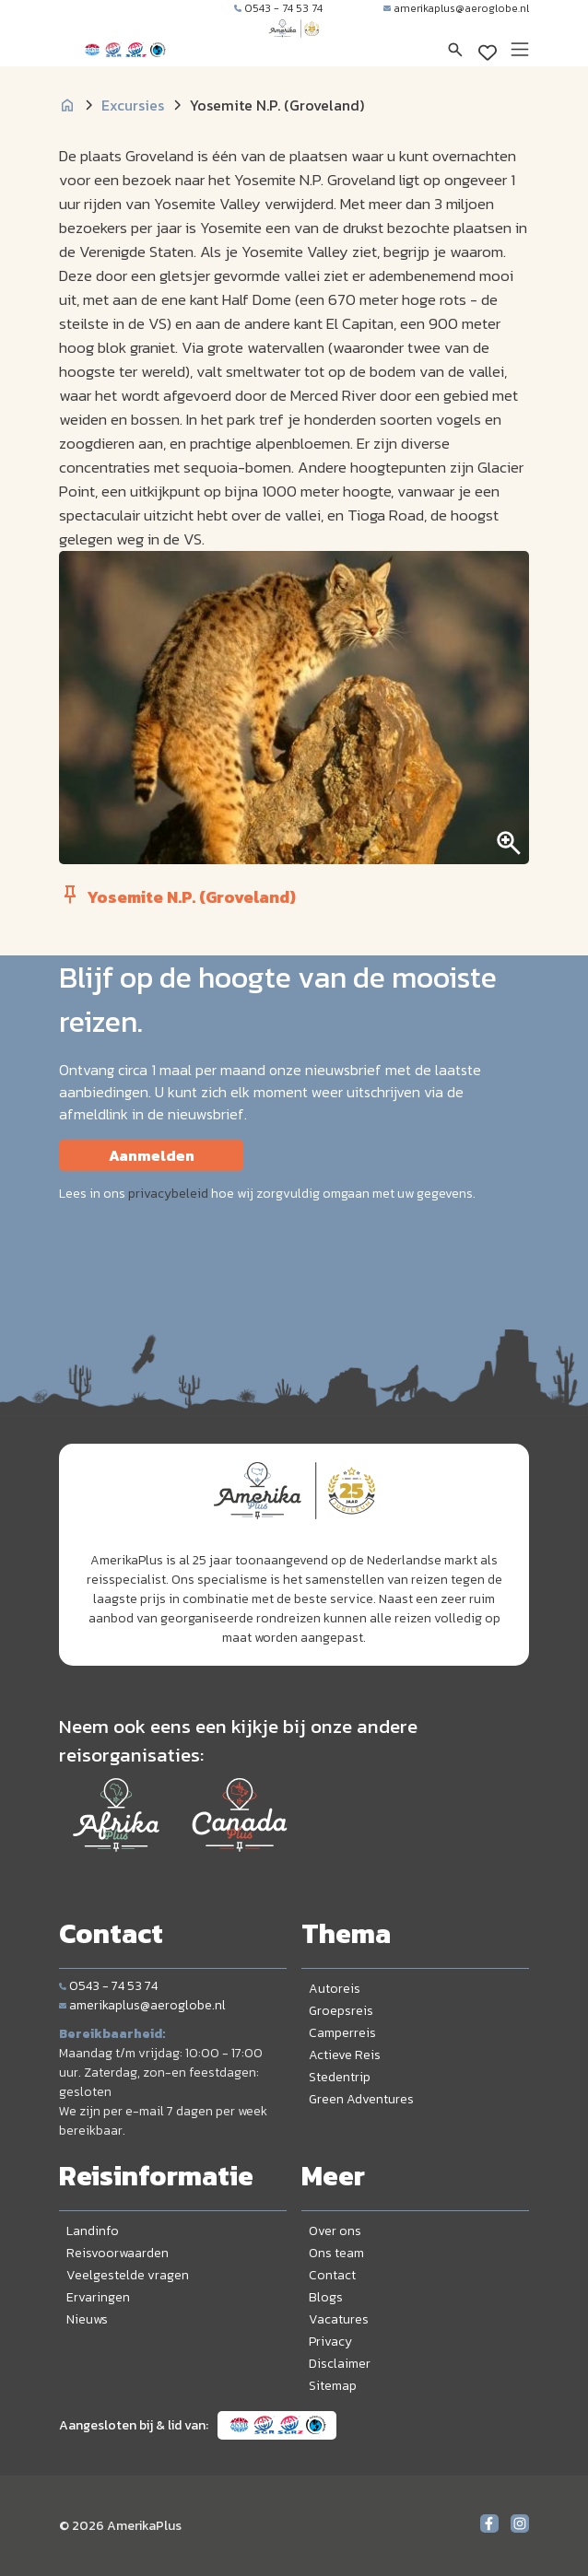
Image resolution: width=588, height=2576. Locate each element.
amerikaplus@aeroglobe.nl (456, 8)
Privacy (330, 2341)
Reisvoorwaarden (117, 2253)
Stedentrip (339, 2077)
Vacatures (339, 2319)
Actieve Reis (345, 2055)
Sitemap (333, 2385)
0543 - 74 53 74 (278, 8)
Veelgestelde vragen (127, 2275)
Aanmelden (151, 1155)
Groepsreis (341, 2010)
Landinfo (92, 2231)
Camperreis (342, 2033)
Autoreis (334, 1988)
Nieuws (87, 2319)
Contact (332, 2275)
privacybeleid (168, 1193)
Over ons (335, 2231)
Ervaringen (98, 2297)
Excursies (132, 105)
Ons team (336, 2253)
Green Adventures (361, 2099)
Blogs (326, 2297)
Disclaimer (339, 2363)
